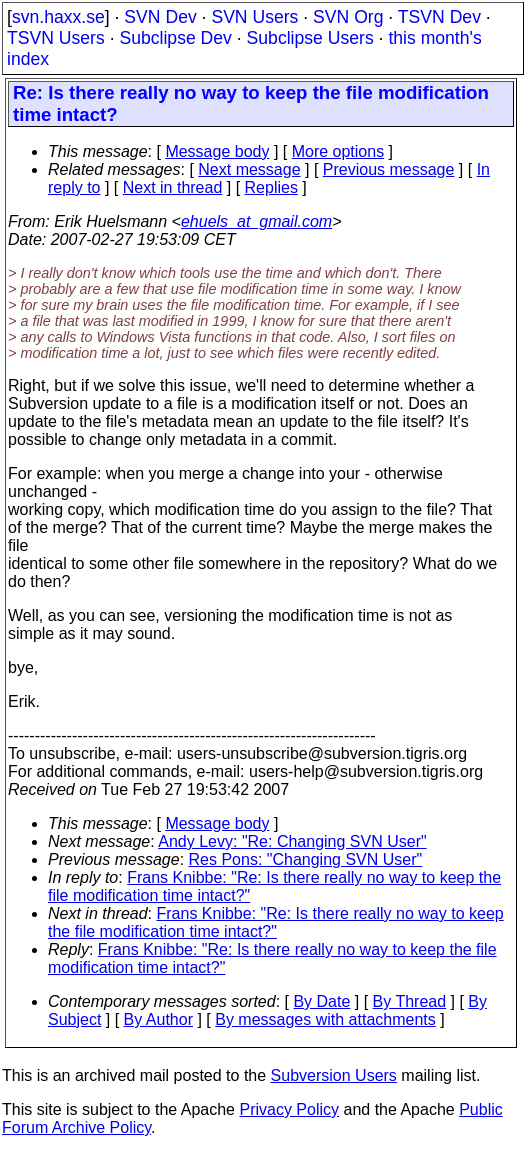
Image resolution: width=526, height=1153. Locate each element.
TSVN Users (56, 38)
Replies (271, 187)
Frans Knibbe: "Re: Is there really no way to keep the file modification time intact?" (276, 922)
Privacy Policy (289, 1109)
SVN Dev (160, 17)
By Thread (410, 1001)
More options (338, 151)
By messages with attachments (325, 1019)
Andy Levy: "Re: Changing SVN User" (292, 841)
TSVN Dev (439, 17)
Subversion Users (334, 1075)
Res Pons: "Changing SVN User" (306, 859)
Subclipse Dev (175, 38)
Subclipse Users (310, 38)
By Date (321, 1001)
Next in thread (173, 187)
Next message (249, 169)
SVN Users (254, 17)
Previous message (389, 169)
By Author (158, 1019)
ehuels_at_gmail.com (256, 221)
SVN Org (348, 17)
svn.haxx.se (58, 17)
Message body (217, 151)
